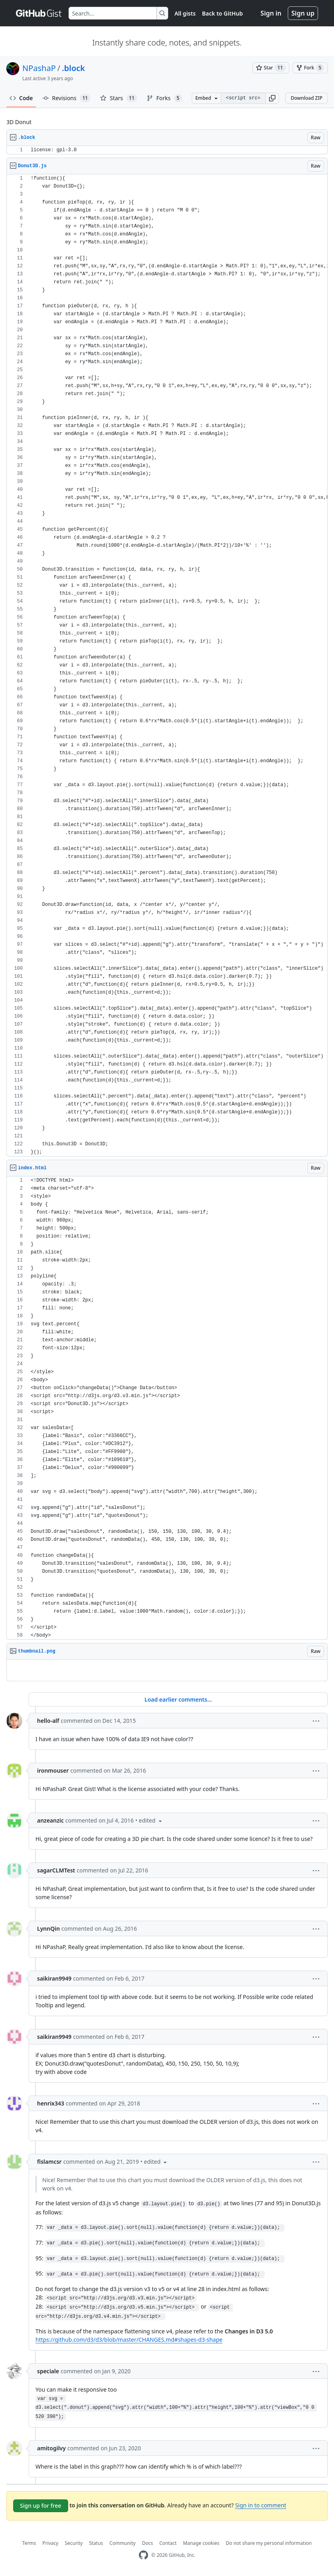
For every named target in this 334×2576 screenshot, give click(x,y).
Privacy (50, 2543)
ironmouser (53, 1770)
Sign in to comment (260, 2505)
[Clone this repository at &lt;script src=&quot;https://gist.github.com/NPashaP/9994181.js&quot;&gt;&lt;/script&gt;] (243, 98)
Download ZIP (306, 98)
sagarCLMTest (56, 1870)
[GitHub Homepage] (143, 2555)
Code (21, 98)
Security (74, 2543)
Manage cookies (201, 2543)
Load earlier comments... (178, 1699)
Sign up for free (40, 2505)
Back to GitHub (222, 13)
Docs (147, 2543)
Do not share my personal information (269, 2543)
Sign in (271, 13)
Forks (164, 98)
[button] (272, 98)
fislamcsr (49, 2161)
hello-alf (48, 1720)
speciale (48, 2371)
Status (96, 2543)
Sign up (302, 13)
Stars (118, 98)
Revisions (67, 98)
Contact (168, 2543)
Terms (29, 2543)
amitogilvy (51, 2448)
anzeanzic (50, 1820)
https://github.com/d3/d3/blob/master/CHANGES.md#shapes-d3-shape (128, 2339)
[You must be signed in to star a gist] (270, 67)
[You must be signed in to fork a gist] (310, 67)
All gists (185, 13)
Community (123, 2543)
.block (73, 68)
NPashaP (39, 68)
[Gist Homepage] (39, 13)
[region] (167, 150)
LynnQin (48, 1928)
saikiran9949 (54, 1978)
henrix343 (50, 2103)
